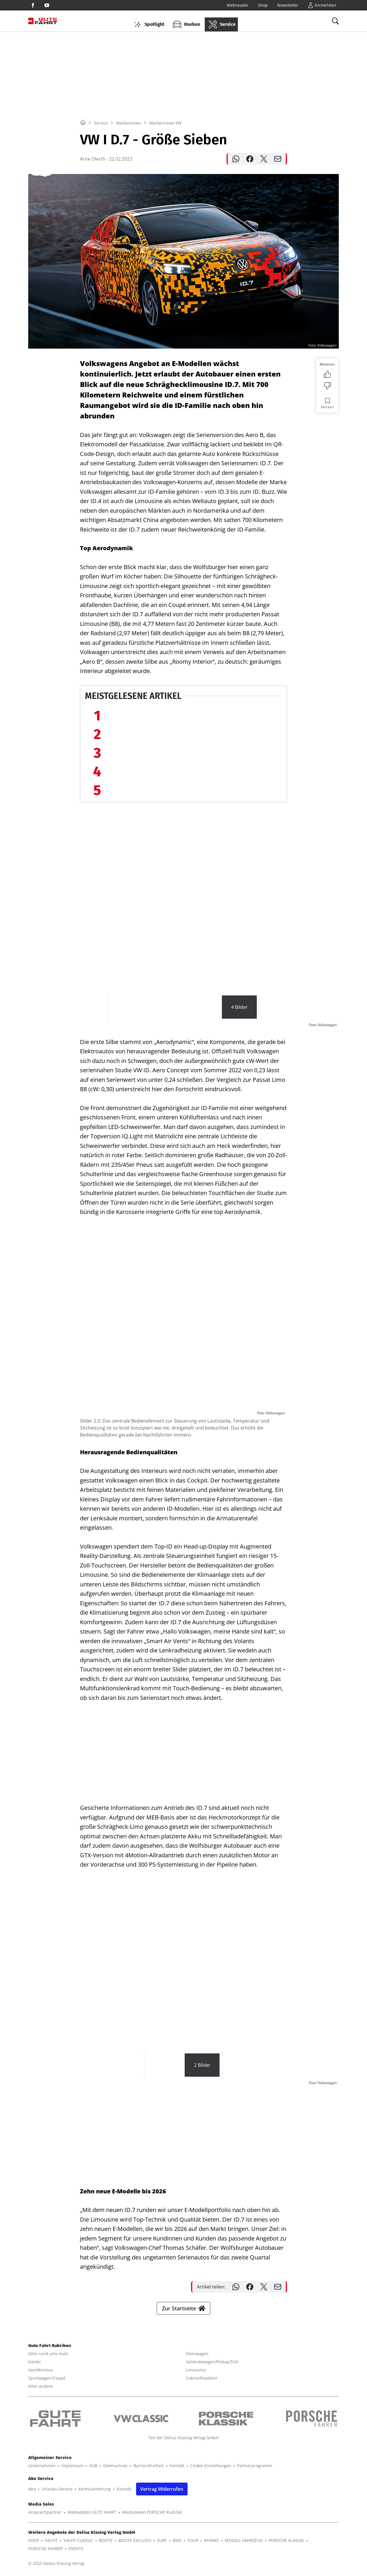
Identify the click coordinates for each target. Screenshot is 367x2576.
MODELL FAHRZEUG (244, 2540)
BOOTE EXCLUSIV (134, 2540)
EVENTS (76, 2548)
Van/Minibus (40, 2370)
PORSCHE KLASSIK (286, 2540)
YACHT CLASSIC (78, 2540)
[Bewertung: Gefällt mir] (327, 374)
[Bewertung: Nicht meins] (327, 386)
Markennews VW (165, 123)
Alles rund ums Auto (48, 2353)
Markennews (128, 123)
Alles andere (40, 2386)
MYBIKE (211, 2540)
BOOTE (106, 2540)
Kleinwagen (197, 2353)
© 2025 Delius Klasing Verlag (56, 2563)
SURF (162, 2540)
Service (101, 123)
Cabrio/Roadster (202, 2378)
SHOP (33, 2540)
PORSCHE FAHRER (45, 2548)
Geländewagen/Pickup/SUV (212, 2361)
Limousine (196, 2370)
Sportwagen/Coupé (46, 2378)
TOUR (192, 2540)
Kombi (34, 2361)
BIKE (177, 2540)
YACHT (51, 2540)
